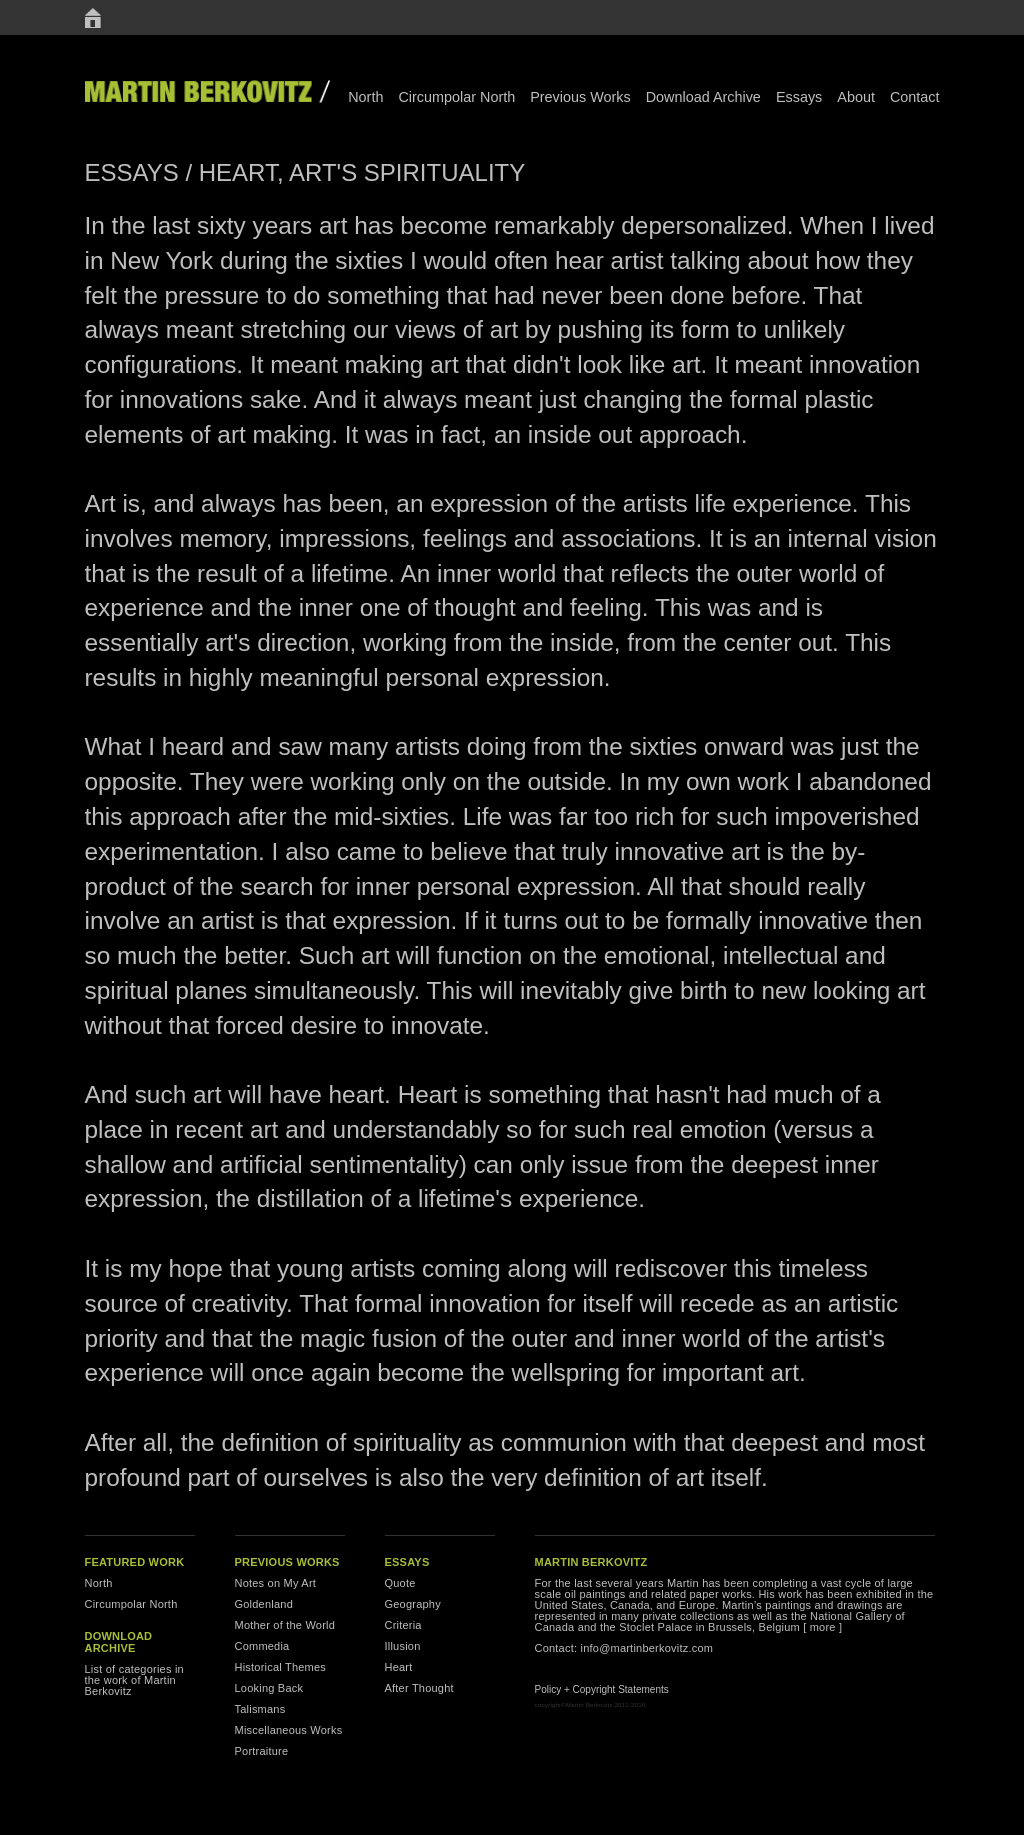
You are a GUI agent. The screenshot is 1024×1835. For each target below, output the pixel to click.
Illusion (403, 1646)
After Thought (419, 1688)
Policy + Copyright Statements (602, 1689)
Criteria (403, 1625)
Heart (399, 1667)
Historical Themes (281, 1667)
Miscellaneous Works (289, 1730)
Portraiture (262, 1751)
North (365, 97)
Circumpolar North (456, 97)
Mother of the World (285, 1625)
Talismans (260, 1709)
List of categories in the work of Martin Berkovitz (134, 1680)
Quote (400, 1583)
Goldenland (264, 1604)
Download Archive (703, 97)
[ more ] (822, 1627)
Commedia (262, 1646)
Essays (799, 97)
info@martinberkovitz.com (647, 1648)
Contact (915, 97)
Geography (413, 1604)
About (856, 97)
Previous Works (580, 97)
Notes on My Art (276, 1583)
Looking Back (269, 1688)
